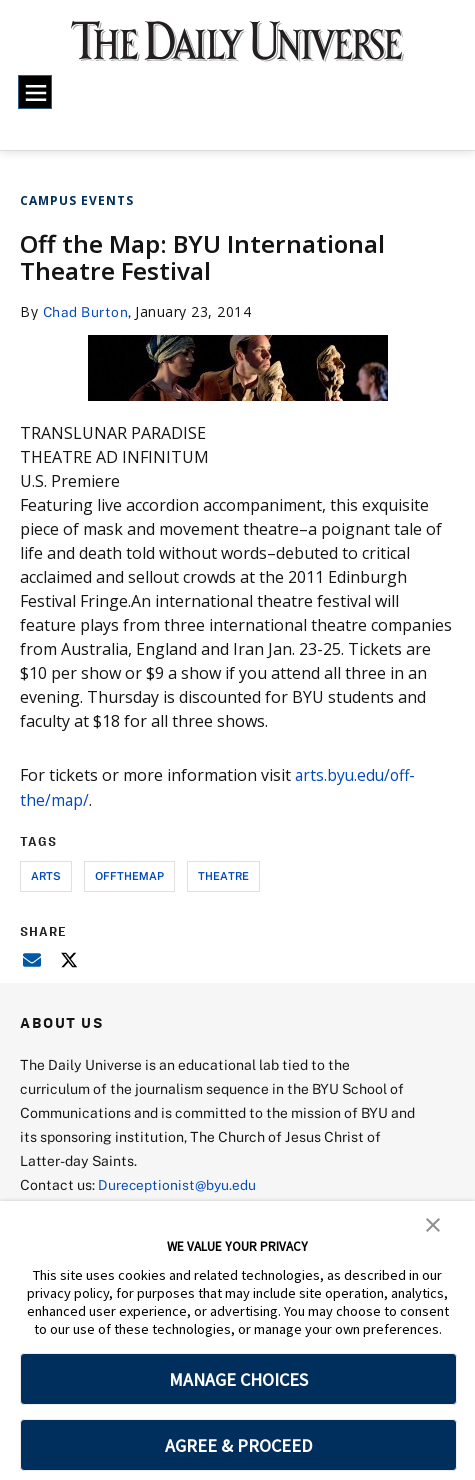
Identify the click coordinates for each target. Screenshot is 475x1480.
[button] (433, 1223)
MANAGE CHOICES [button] (238, 1379)
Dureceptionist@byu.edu (178, 1183)
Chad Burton (86, 311)
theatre (223, 875)
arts (46, 875)
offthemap (129, 875)
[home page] (237, 50)
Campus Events (77, 200)
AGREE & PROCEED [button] (238, 1445)
